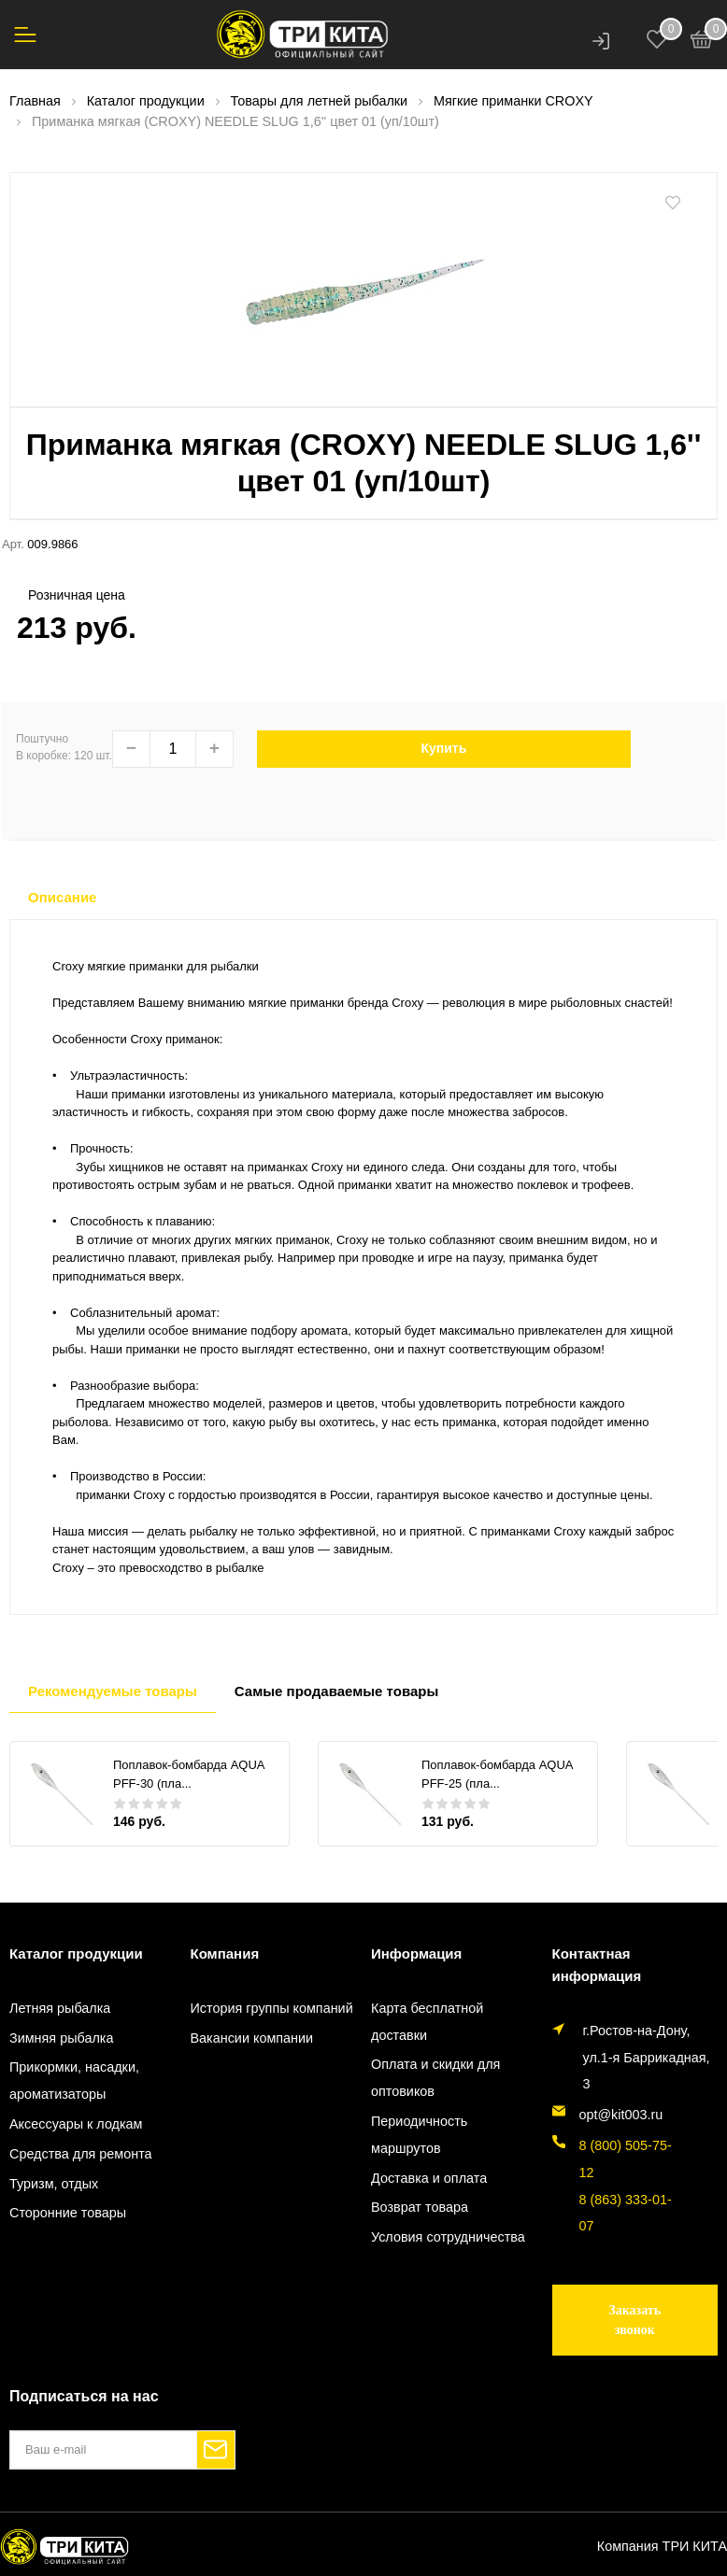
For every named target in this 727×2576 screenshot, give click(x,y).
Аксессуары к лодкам (75, 2123)
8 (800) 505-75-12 (625, 2159)
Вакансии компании (252, 2038)
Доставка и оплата (429, 2178)
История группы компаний (272, 2008)
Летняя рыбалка (59, 2008)
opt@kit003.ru (621, 2114)
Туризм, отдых (53, 2183)
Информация (416, 1953)
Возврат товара (419, 2207)
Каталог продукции (76, 1953)
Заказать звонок (634, 2320)
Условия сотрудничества (448, 2236)
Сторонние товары (67, 2212)
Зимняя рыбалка (61, 2038)
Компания (225, 1953)
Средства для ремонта (80, 2153)
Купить (443, 748)
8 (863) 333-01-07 (625, 2213)
